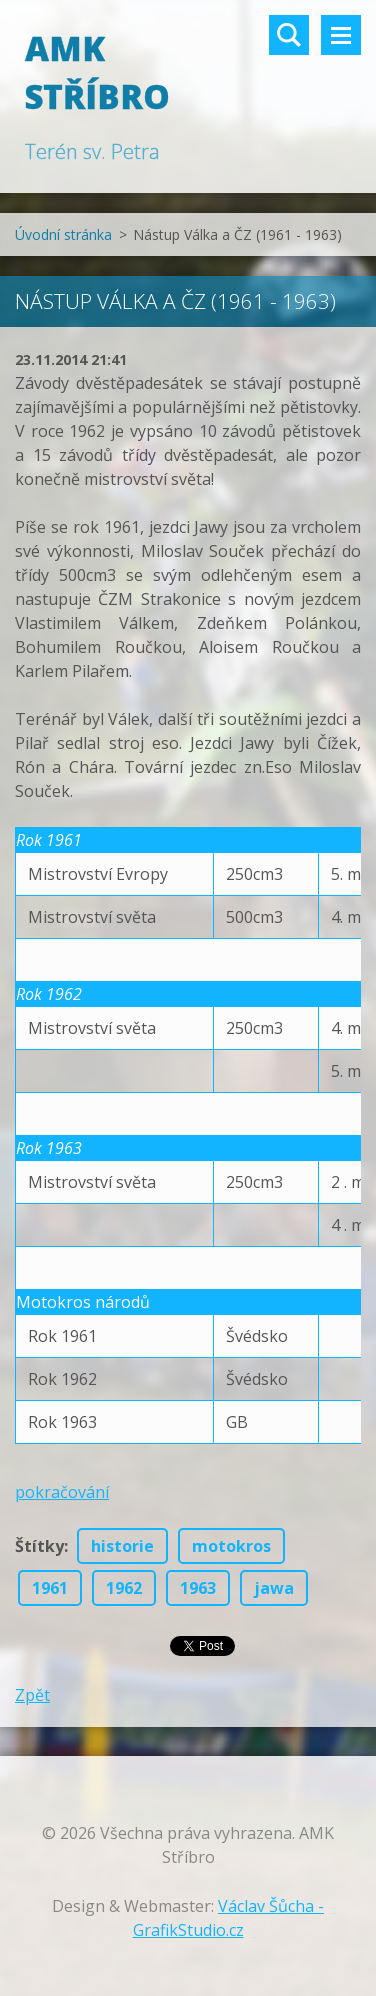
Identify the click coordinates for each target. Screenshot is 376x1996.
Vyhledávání (289, 35)
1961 (50, 1588)
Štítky (39, 1546)
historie (122, 1546)
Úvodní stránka (63, 234)
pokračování (62, 1492)
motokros (231, 1546)
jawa (274, 1588)
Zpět (32, 1695)
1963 (198, 1588)
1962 (124, 1588)
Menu (341, 35)
